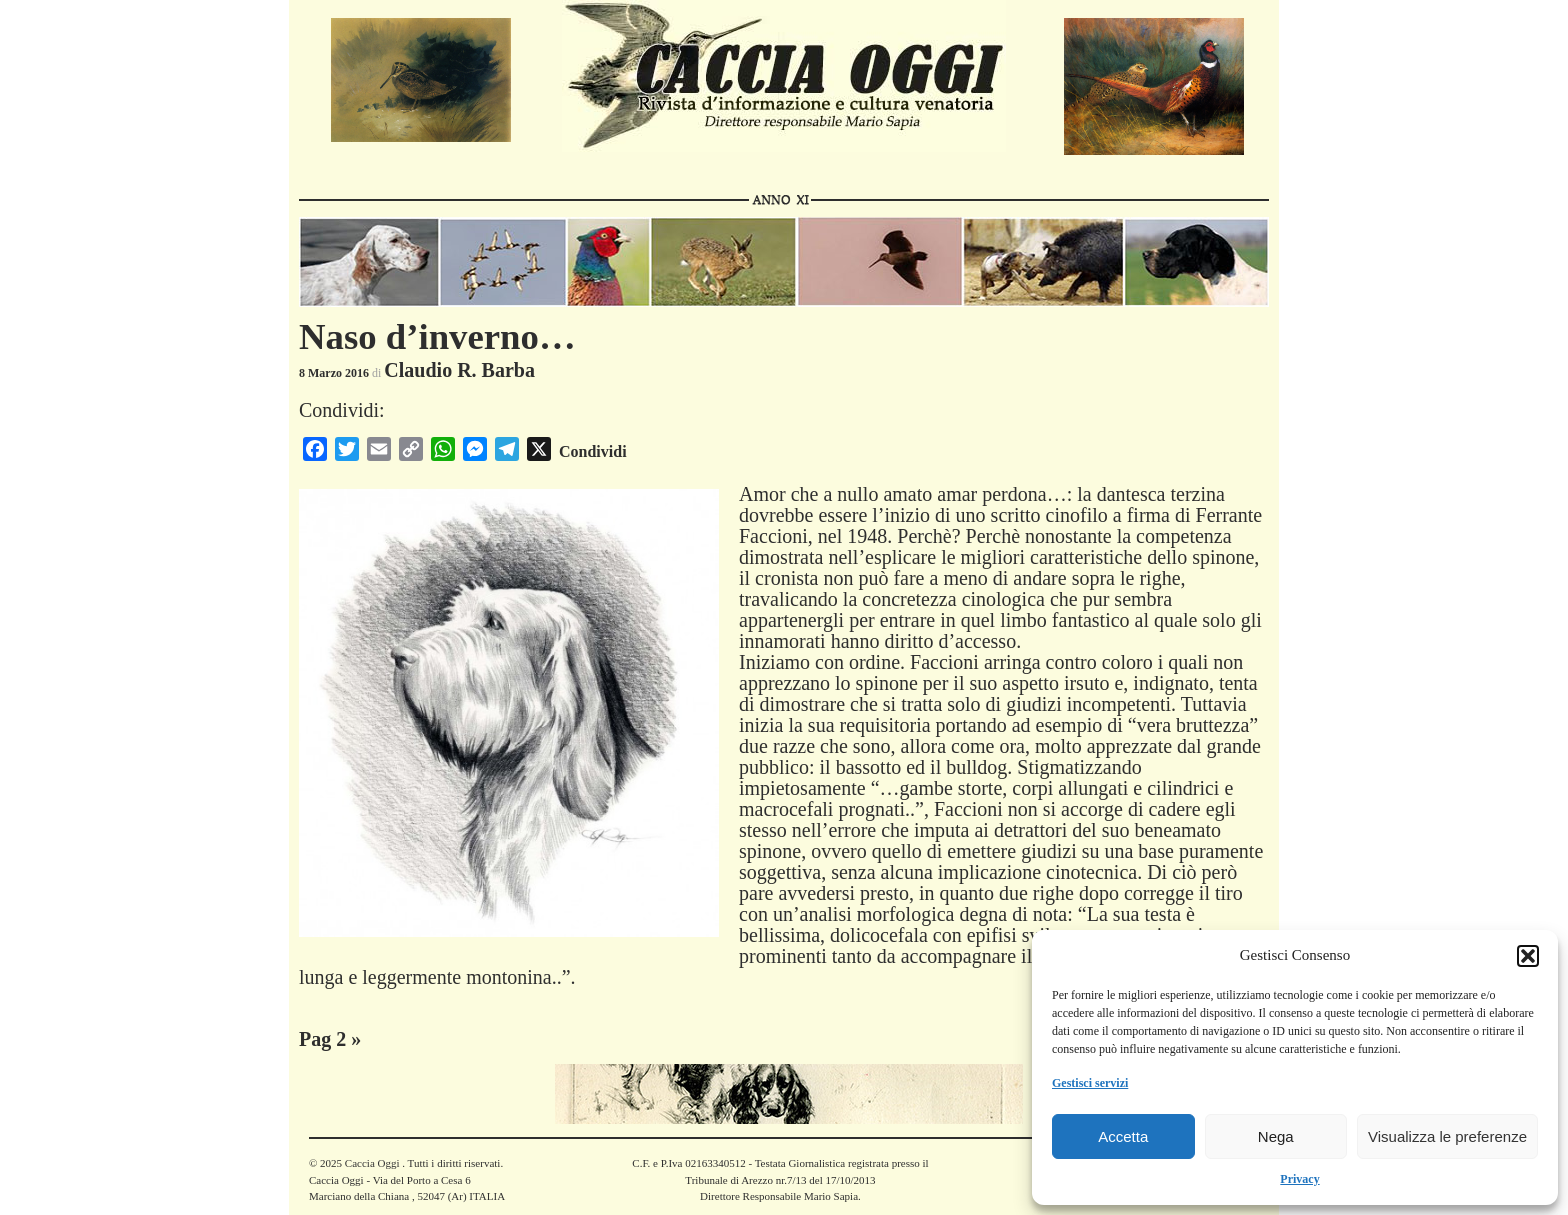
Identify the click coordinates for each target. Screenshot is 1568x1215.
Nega (1276, 1136)
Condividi (593, 451)
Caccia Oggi (372, 1163)
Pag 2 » (330, 1039)
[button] (1528, 956)
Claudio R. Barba (459, 370)
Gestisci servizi (1090, 1083)
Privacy (1299, 1179)
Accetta (1123, 1136)
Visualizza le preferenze (1447, 1136)
